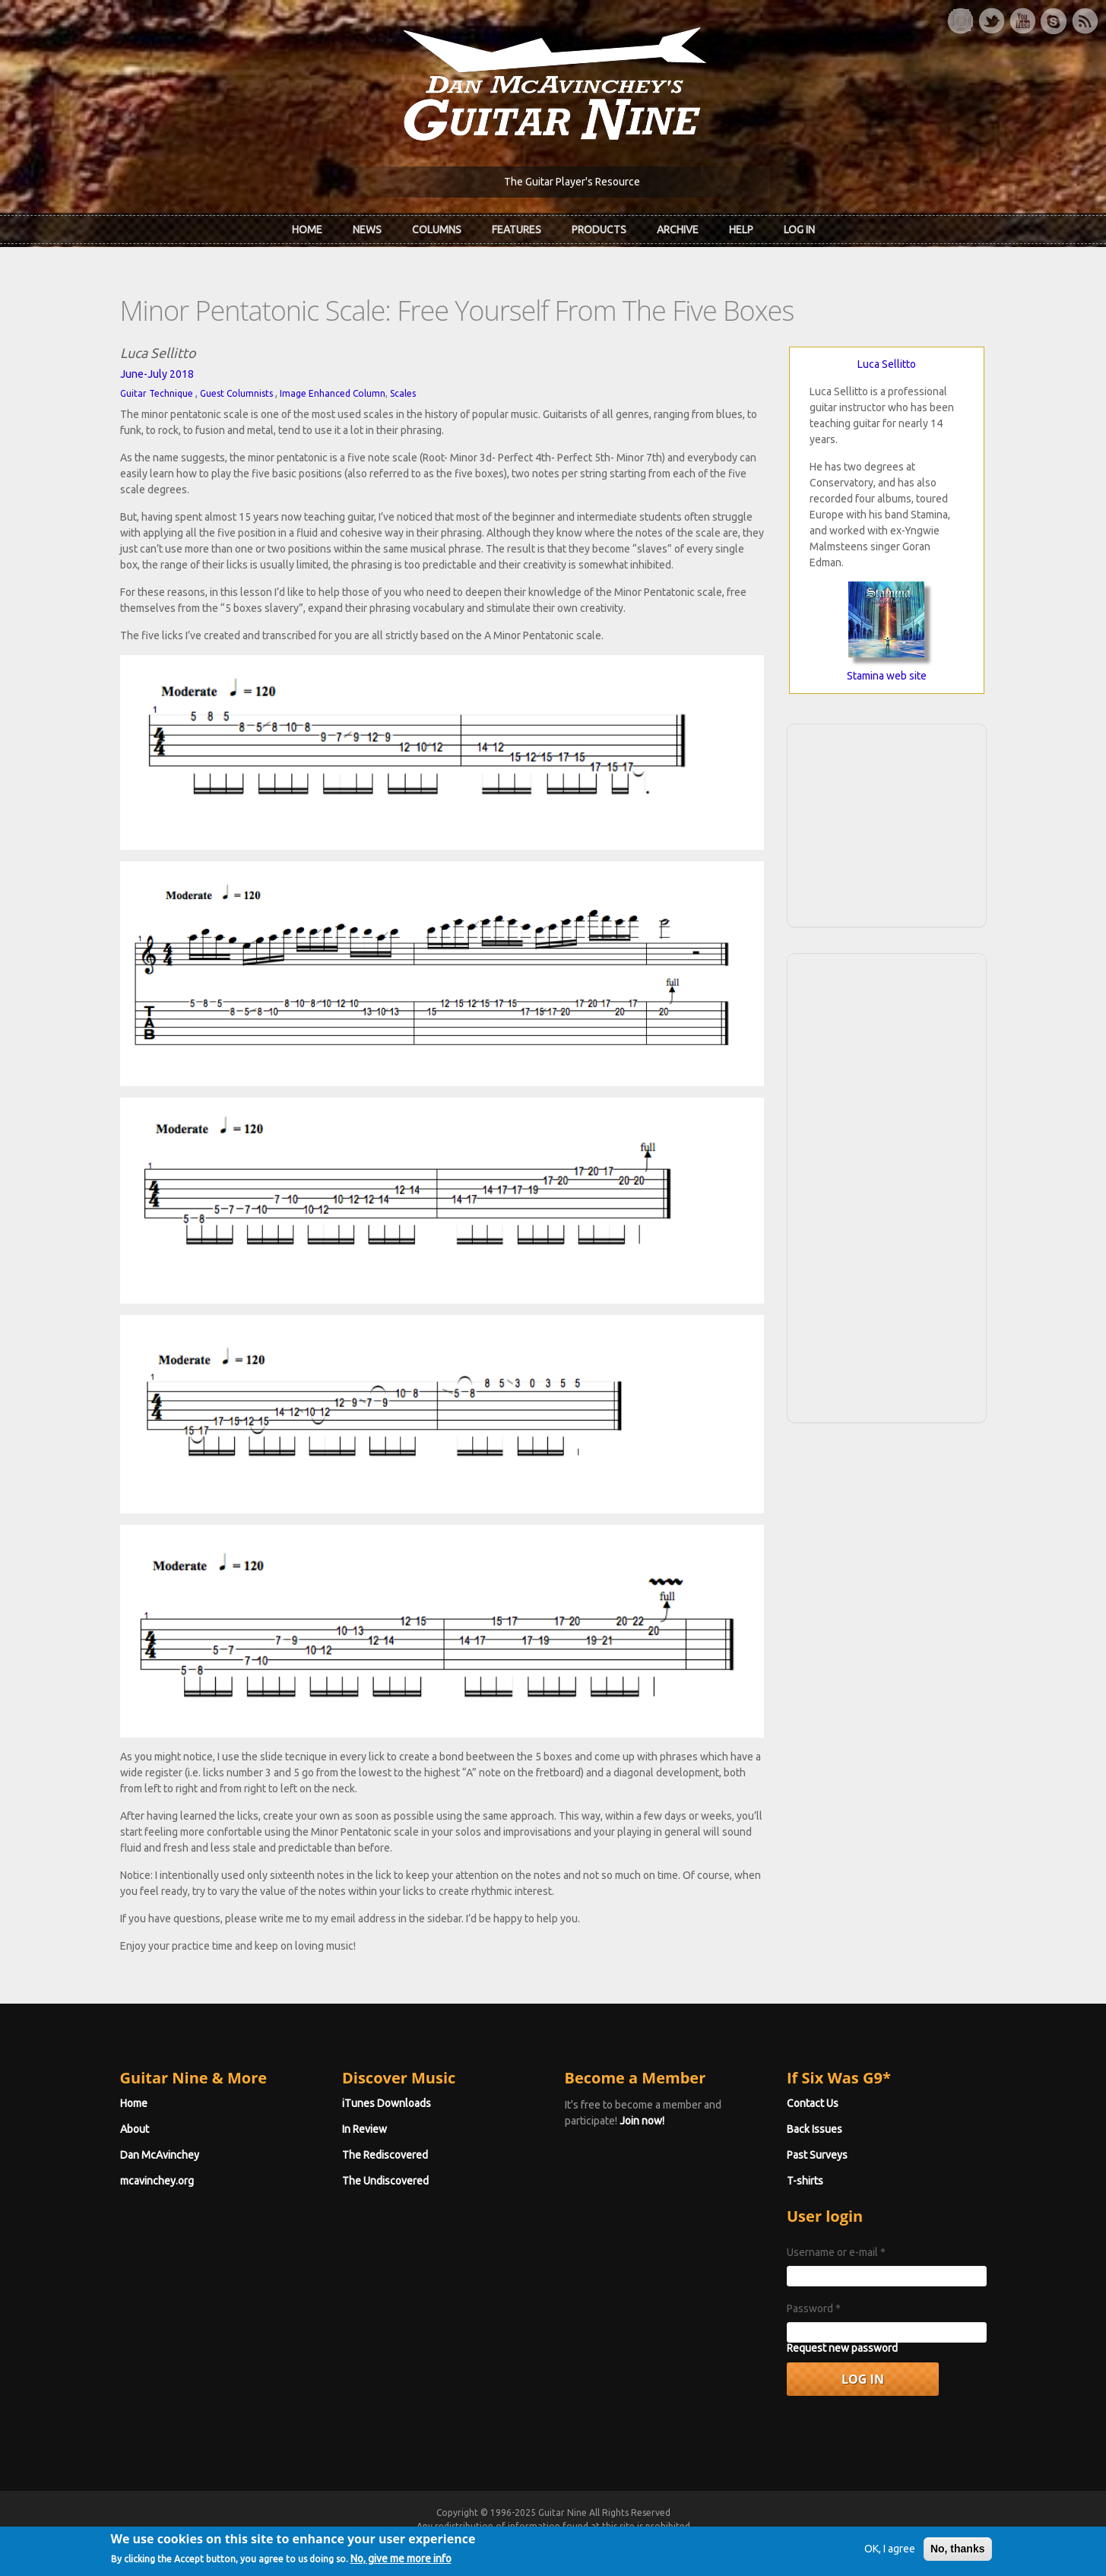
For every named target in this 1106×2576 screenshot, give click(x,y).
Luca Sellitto (886, 364)
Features (516, 229)
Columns (436, 229)
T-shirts (805, 2181)
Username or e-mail (836, 2252)
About (134, 2129)
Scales (403, 393)
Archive (678, 229)
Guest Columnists (236, 393)
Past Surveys (817, 2155)
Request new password (842, 2348)
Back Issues (814, 2129)
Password (814, 2308)
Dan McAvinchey (159, 2155)
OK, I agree (889, 2552)
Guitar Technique (156, 393)
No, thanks (957, 2552)
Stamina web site (887, 676)
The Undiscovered (385, 2181)
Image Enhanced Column (332, 393)
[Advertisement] (886, 823)
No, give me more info (401, 2562)
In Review (364, 2129)
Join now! (642, 2121)
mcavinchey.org (157, 2181)
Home (307, 229)
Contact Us (812, 2103)
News (367, 229)
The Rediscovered (385, 2155)
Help (741, 229)
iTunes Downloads (386, 2103)
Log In (799, 229)
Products (599, 229)
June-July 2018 (157, 374)
